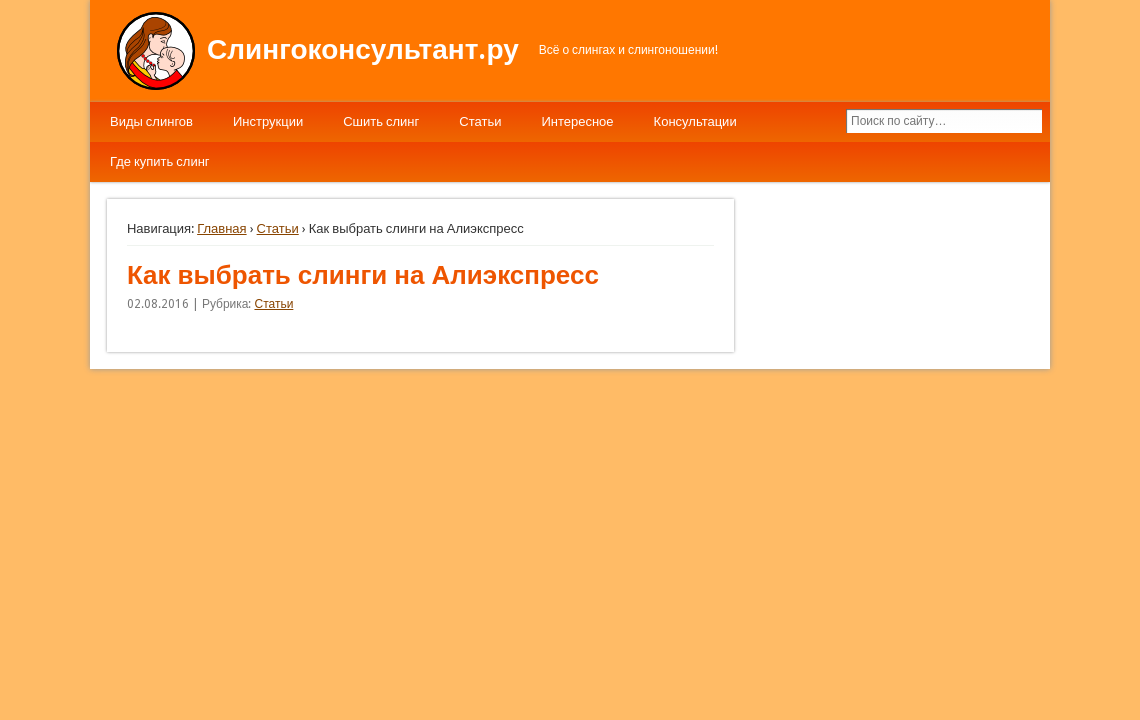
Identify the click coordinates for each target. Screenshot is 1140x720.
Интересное (577, 121)
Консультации (695, 121)
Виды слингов (151, 121)
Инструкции (268, 121)
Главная (221, 228)
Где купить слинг (160, 161)
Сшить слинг (381, 121)
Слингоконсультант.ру (363, 49)
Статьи (480, 121)
